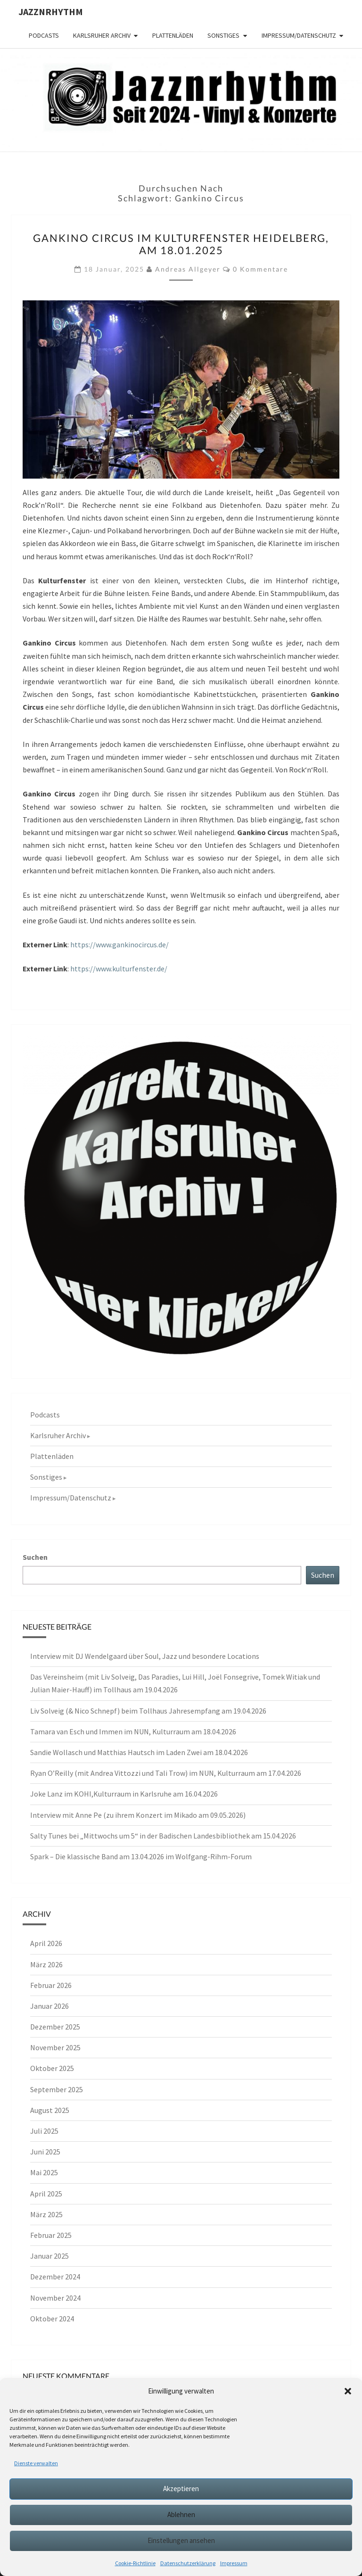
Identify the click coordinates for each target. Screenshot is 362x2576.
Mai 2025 (44, 2172)
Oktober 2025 (52, 2068)
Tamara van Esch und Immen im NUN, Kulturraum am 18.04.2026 (133, 1731)
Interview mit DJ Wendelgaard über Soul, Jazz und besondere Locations (144, 1656)
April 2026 (46, 1943)
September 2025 (56, 2089)
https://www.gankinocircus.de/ (119, 944)
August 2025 (49, 2110)
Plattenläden (172, 35)
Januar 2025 (49, 2256)
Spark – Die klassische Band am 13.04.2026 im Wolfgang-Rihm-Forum (141, 1856)
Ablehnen (181, 2514)
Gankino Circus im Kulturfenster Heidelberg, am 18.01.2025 (181, 244)
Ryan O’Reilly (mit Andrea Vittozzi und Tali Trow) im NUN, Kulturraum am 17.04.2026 (165, 1773)
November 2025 (55, 2047)
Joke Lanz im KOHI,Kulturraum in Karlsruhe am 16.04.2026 (124, 1793)
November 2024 (55, 2298)
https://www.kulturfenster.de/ (118, 968)
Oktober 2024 (52, 2318)
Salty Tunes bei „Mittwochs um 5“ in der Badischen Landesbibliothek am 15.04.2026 (163, 1835)
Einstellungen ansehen (181, 2540)
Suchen (35, 1557)
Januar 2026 (49, 2006)
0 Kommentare (260, 269)
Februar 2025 (51, 2235)
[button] (348, 2391)
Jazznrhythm (50, 11)
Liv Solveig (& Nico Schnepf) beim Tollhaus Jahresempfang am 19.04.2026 (148, 1710)
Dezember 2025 (55, 2026)
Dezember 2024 (55, 2276)
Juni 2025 (45, 2151)
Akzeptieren (181, 2488)
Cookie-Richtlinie (135, 2563)
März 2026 (46, 1964)
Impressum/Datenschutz (299, 35)
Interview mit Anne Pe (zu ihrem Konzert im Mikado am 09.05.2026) (138, 1815)
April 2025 (46, 2193)
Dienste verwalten (36, 2463)
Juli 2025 (44, 2131)
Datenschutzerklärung (187, 2563)
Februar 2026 (51, 1985)
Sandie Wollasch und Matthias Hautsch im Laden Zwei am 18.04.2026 (139, 1752)
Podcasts (44, 35)
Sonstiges (223, 35)
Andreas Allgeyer (188, 269)
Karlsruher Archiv (102, 35)
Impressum (233, 2563)
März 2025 (46, 2214)
